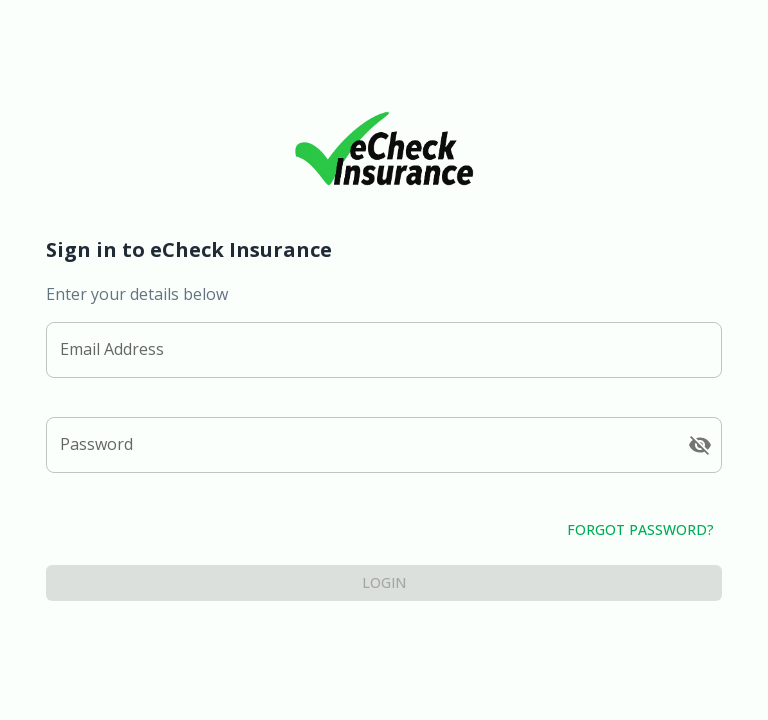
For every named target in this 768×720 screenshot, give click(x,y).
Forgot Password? (383, 530)
